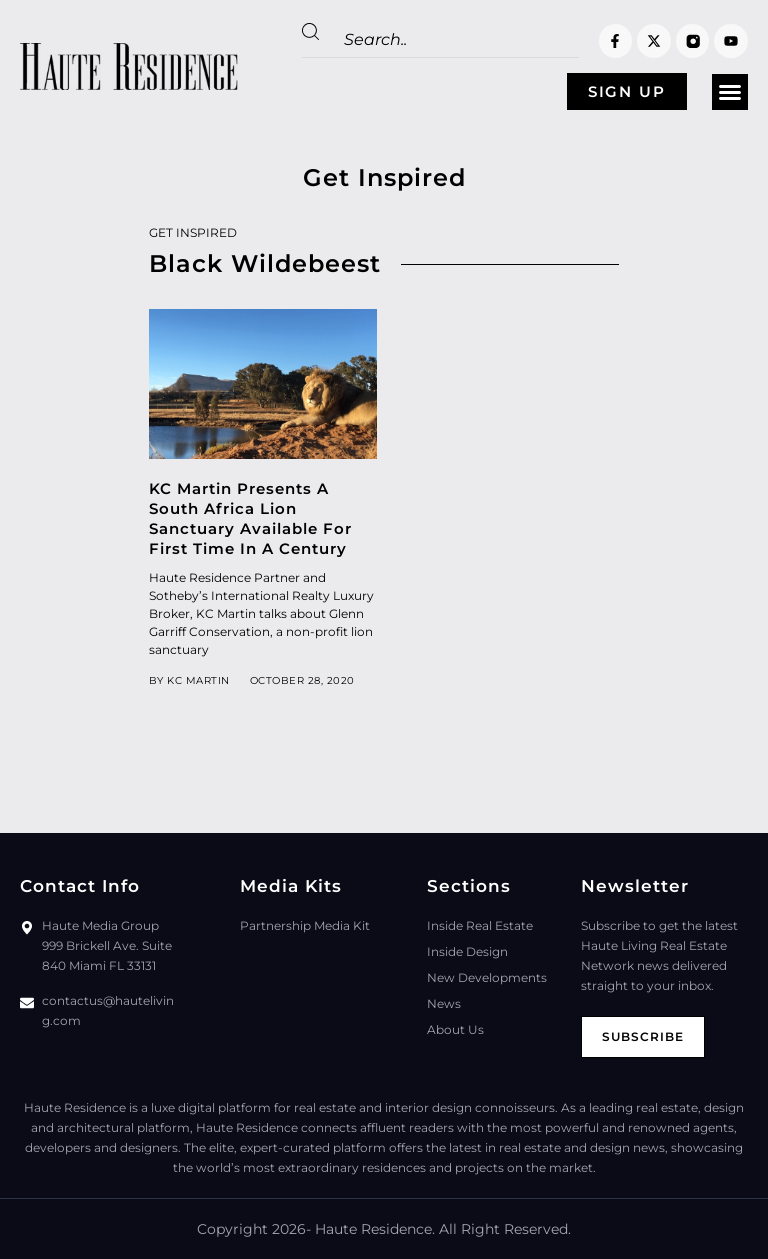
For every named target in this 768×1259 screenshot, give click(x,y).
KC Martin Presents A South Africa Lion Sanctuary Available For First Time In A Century (250, 518)
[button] (730, 92)
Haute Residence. (375, 1229)
